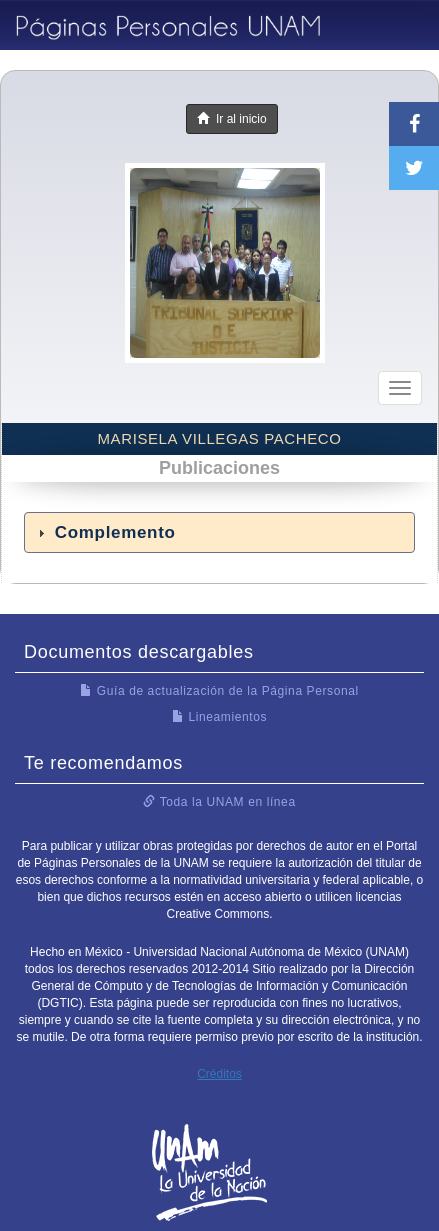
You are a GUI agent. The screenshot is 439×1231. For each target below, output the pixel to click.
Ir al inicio (231, 119)
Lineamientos (219, 717)
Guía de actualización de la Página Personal (219, 691)
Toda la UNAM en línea (219, 802)
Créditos (219, 1074)
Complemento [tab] (104, 532)
